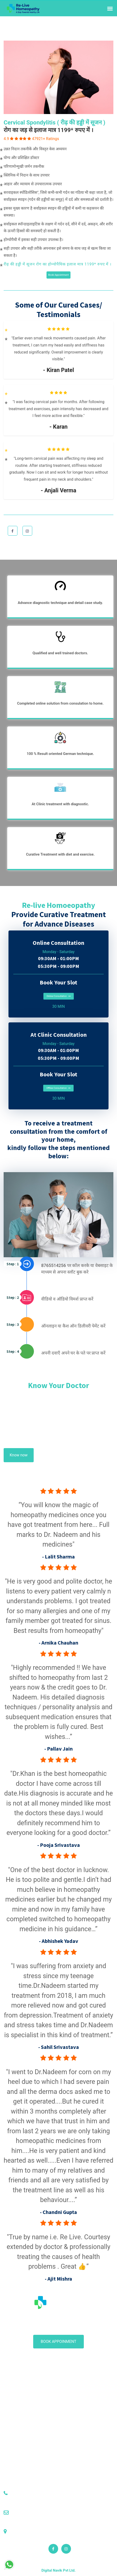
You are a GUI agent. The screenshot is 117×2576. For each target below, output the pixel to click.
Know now (19, 1455)
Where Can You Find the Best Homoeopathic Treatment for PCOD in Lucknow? (58, 2466)
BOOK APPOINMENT (58, 2341)
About (11, 2394)
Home (11, 2365)
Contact (12, 2424)
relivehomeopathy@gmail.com (37, 2513)
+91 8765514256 (25, 2494)
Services (13, 2404)
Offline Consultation (58, 1088)
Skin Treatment (19, 2375)
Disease (13, 2414)
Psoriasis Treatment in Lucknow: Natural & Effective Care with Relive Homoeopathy (56, 2447)
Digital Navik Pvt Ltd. (58, 2570)
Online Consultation (59, 996)
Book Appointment (58, 275)
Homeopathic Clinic (23, 2385)
